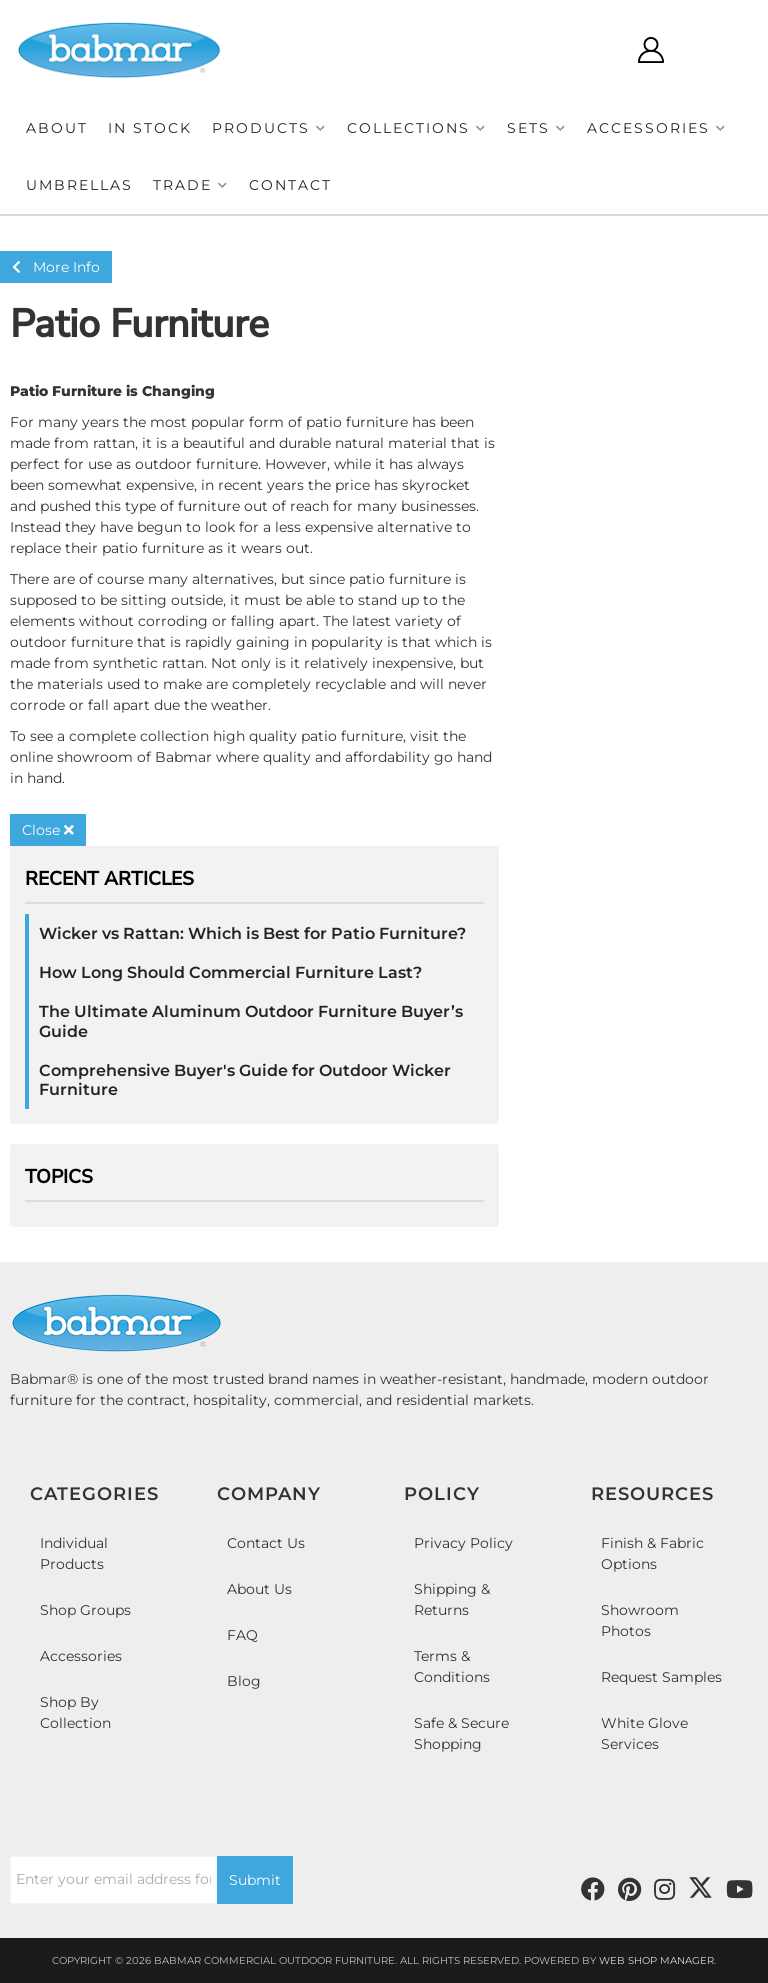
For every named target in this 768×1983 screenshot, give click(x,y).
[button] (269, 128)
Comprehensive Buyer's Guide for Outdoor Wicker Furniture (245, 1080)
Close (48, 830)
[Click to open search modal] (591, 50)
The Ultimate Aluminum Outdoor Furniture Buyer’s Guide (251, 1021)
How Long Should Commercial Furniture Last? (230, 972)
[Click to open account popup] (650, 50)
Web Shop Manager (656, 1960)
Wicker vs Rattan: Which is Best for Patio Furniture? (252, 933)
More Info (56, 267)
